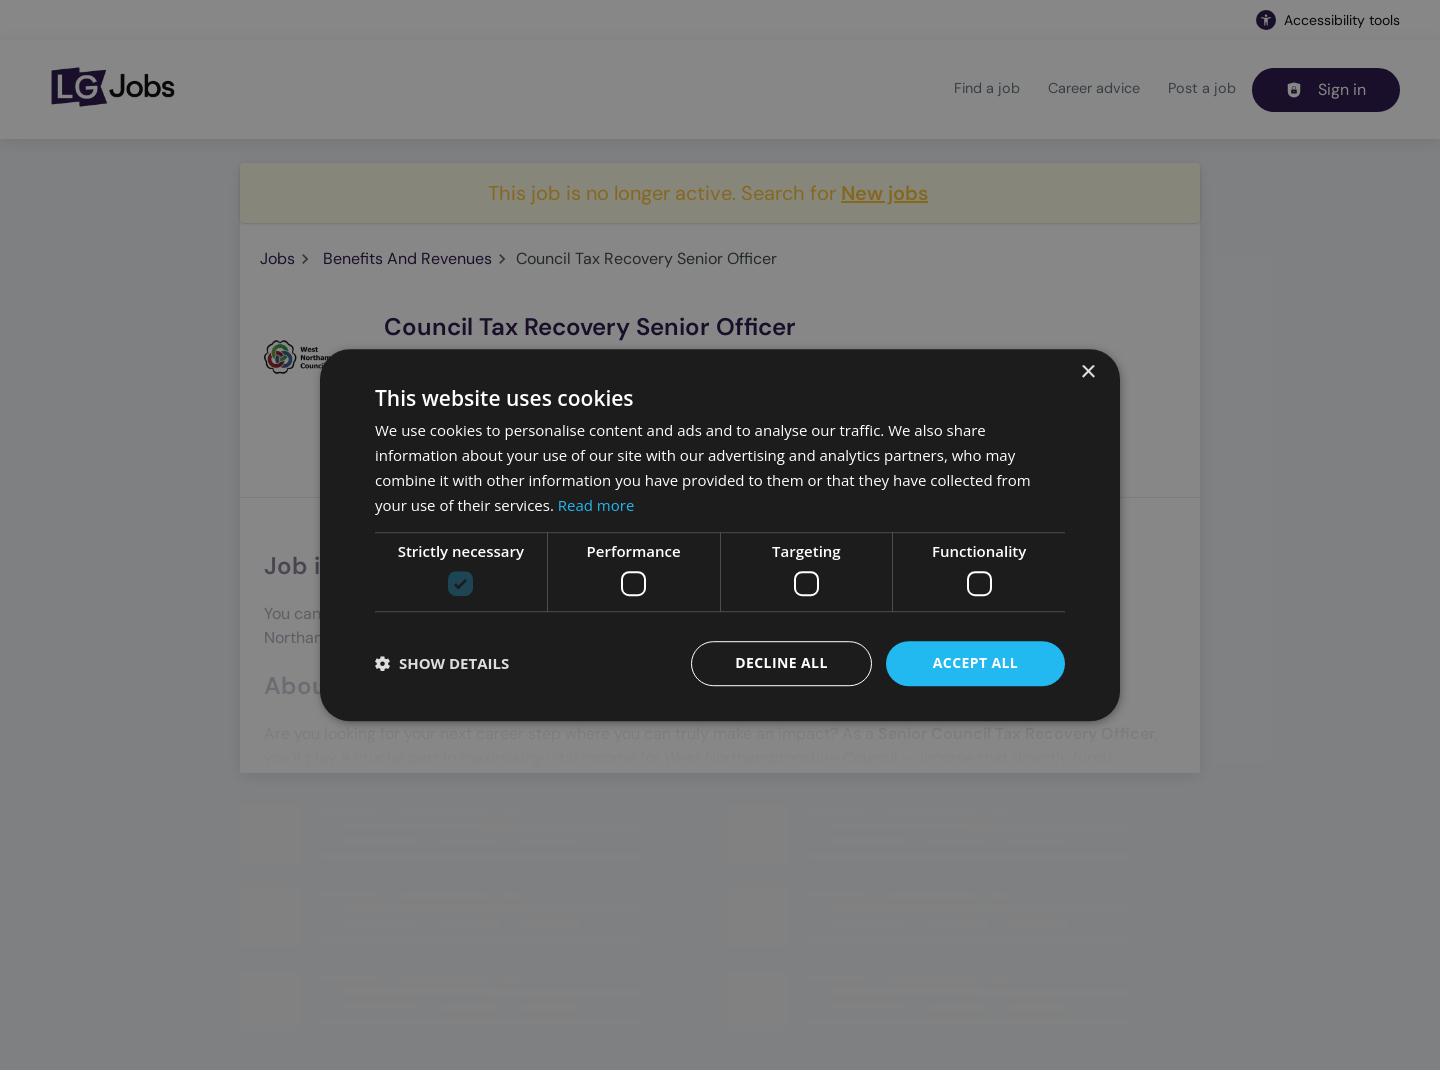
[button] (442, 663)
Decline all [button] (781, 662)
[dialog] (720, 535)
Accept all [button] (975, 662)
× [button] (1087, 372)
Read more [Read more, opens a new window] (596, 505)
